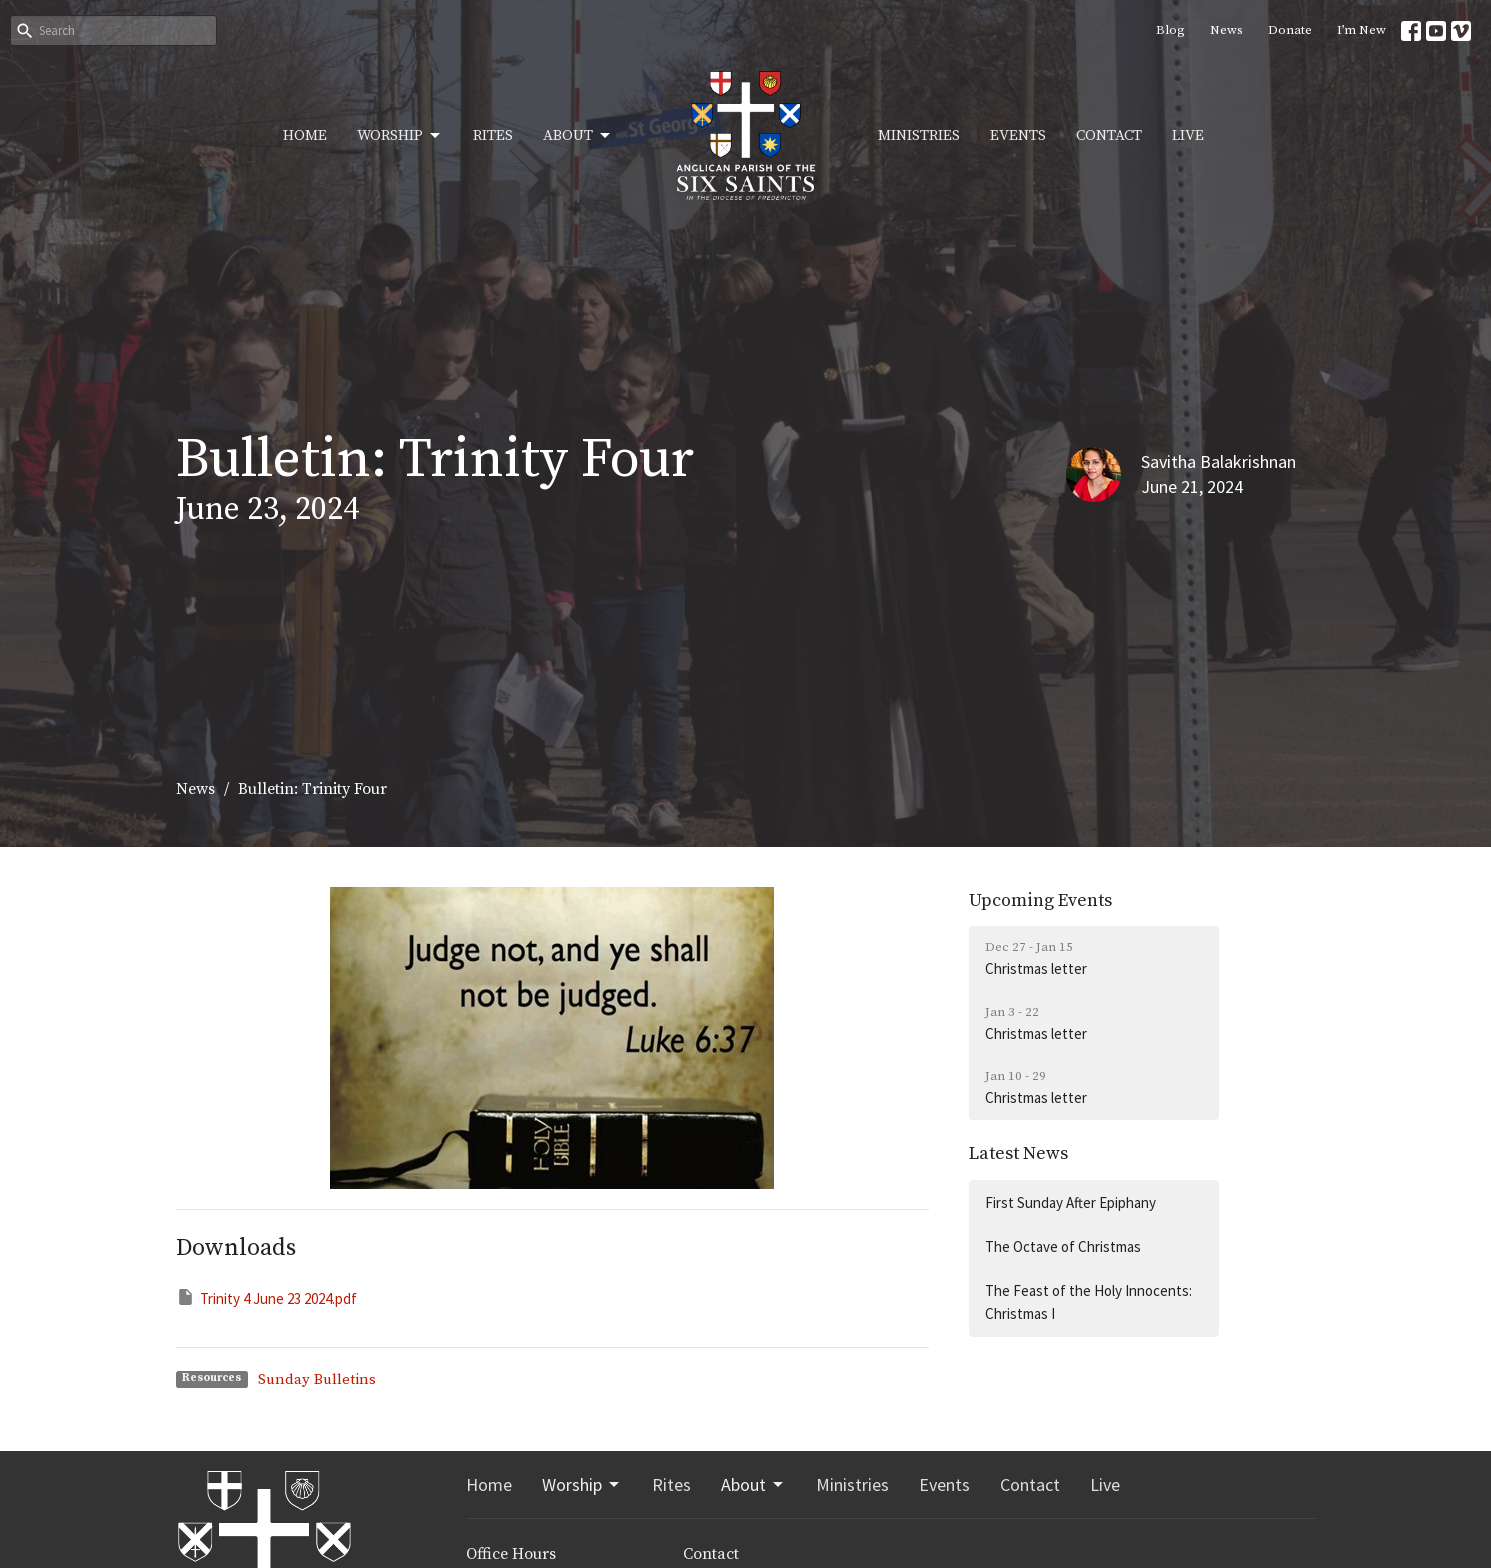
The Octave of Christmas (1063, 1246)
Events (1018, 135)
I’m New (1361, 30)
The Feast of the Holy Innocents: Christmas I (1088, 1302)
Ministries (919, 135)
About (578, 136)
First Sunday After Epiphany (1070, 1202)
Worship (400, 136)
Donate (1290, 30)
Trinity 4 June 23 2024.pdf (266, 1297)
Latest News (1018, 1153)
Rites (493, 135)
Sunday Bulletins (317, 1379)
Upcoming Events (1040, 900)
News (1226, 30)
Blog (1170, 30)
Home (305, 135)
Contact (1109, 135)
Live (1188, 135)
